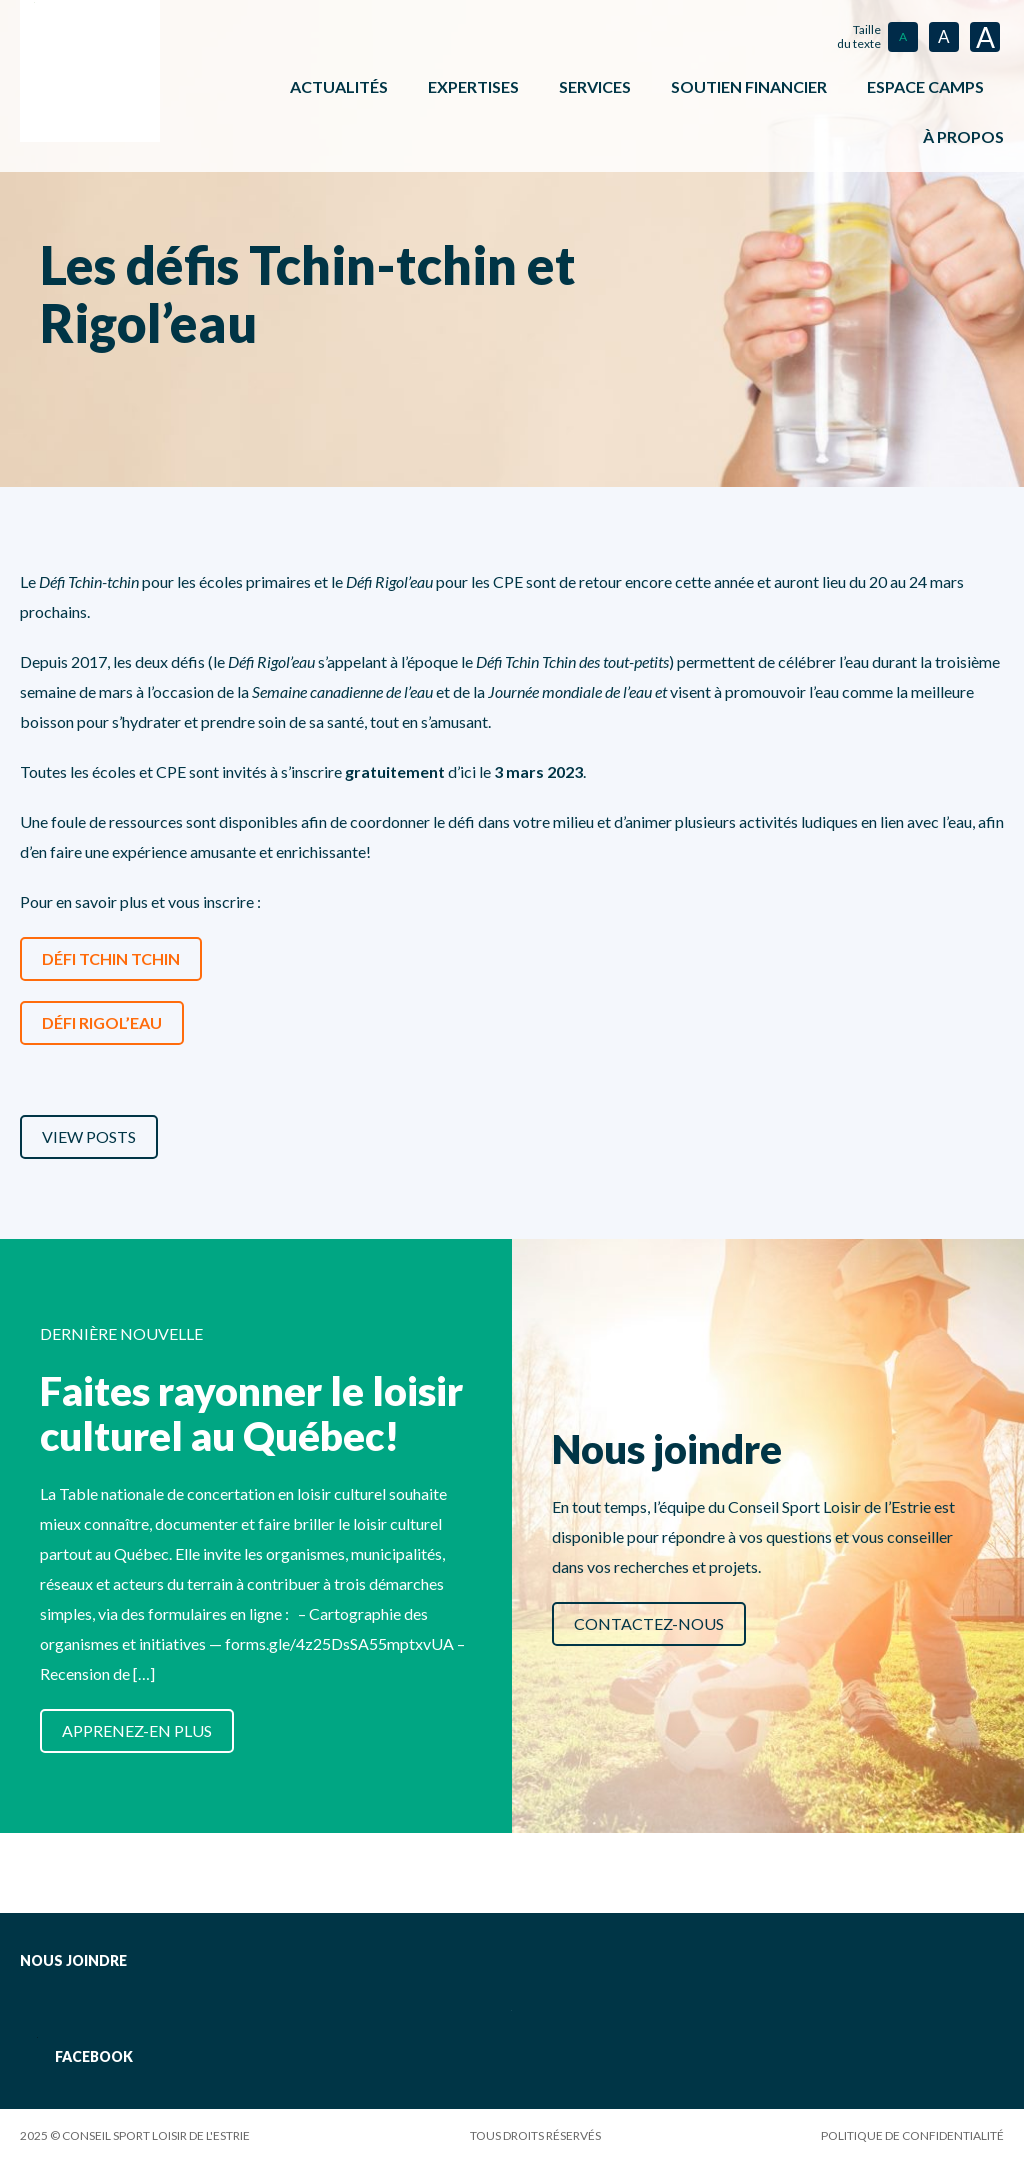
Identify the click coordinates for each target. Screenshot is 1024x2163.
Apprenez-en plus (137, 1730)
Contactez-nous (649, 1623)
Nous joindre (73, 1960)
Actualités (339, 86)
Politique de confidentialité (912, 2135)
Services (595, 86)
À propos (963, 136)
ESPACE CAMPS (925, 86)
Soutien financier (749, 86)
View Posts (89, 1136)
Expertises (473, 86)
